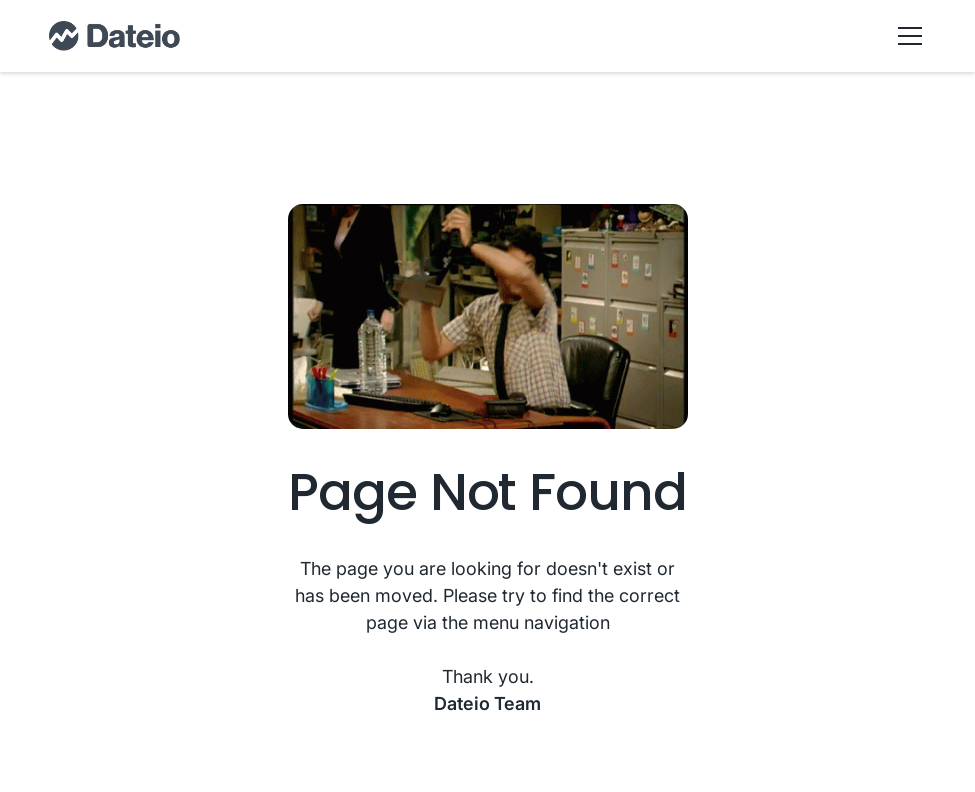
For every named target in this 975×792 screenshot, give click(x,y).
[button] (906, 36)
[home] (114, 36)
